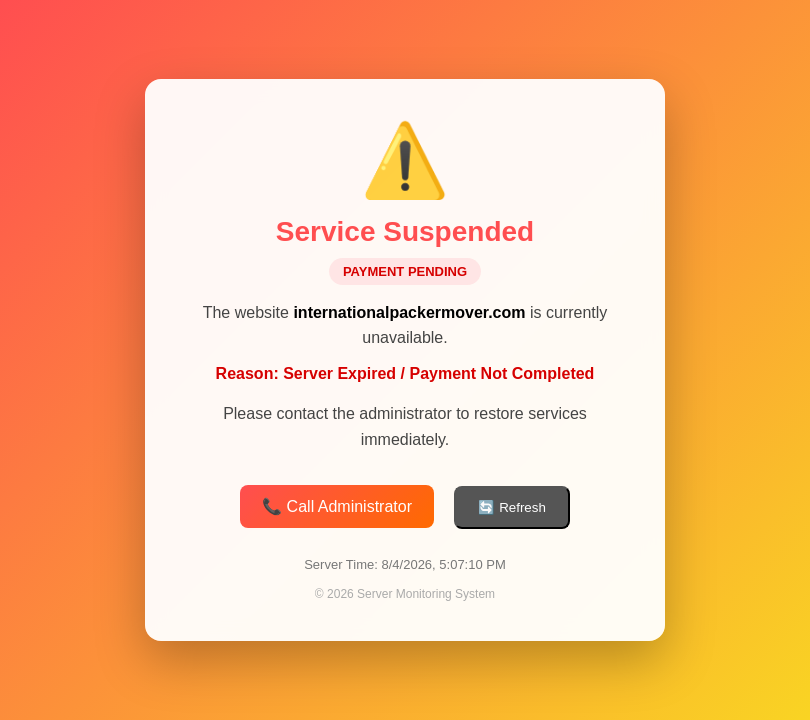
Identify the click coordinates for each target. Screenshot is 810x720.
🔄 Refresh (511, 508)
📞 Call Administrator (337, 507)
